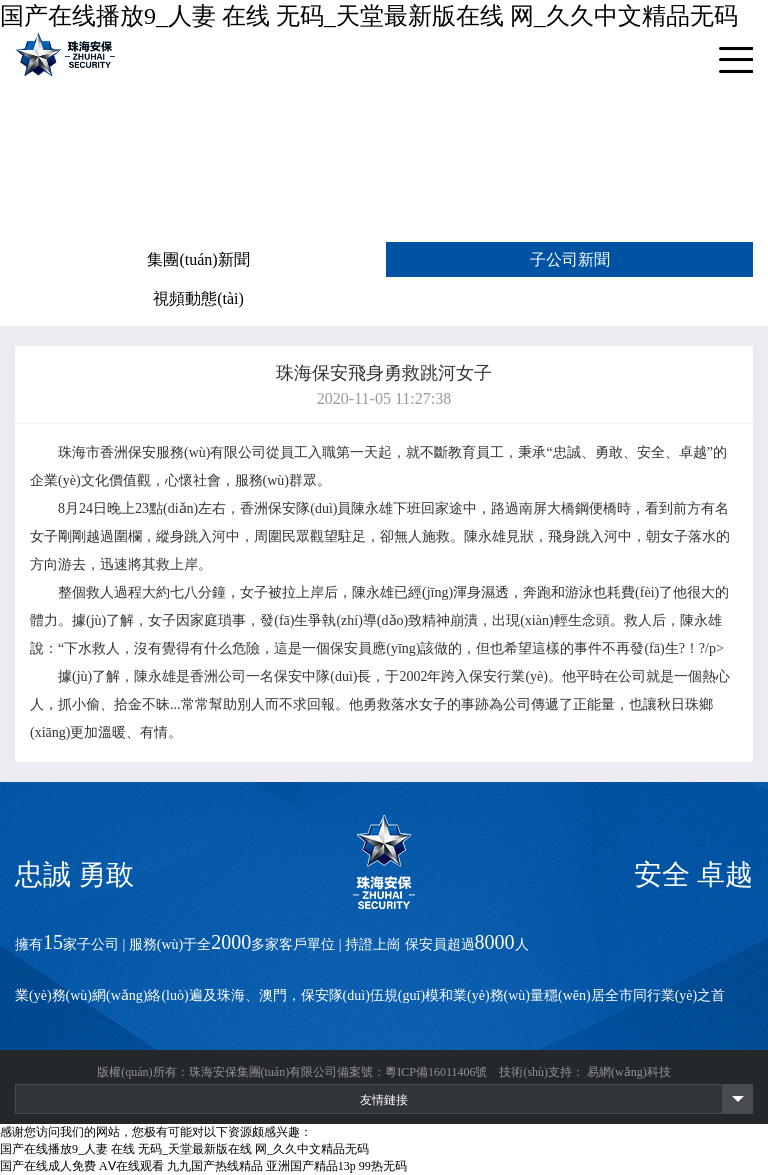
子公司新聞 (570, 259)
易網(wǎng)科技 (629, 1072)
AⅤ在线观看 (131, 1166)
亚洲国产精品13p (311, 1166)
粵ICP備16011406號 (436, 1072)
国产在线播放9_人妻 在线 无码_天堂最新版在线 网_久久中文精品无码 (369, 16)
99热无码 (383, 1166)
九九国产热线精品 (215, 1166)
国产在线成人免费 (48, 1166)
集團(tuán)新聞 (198, 259)
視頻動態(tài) (198, 298)
